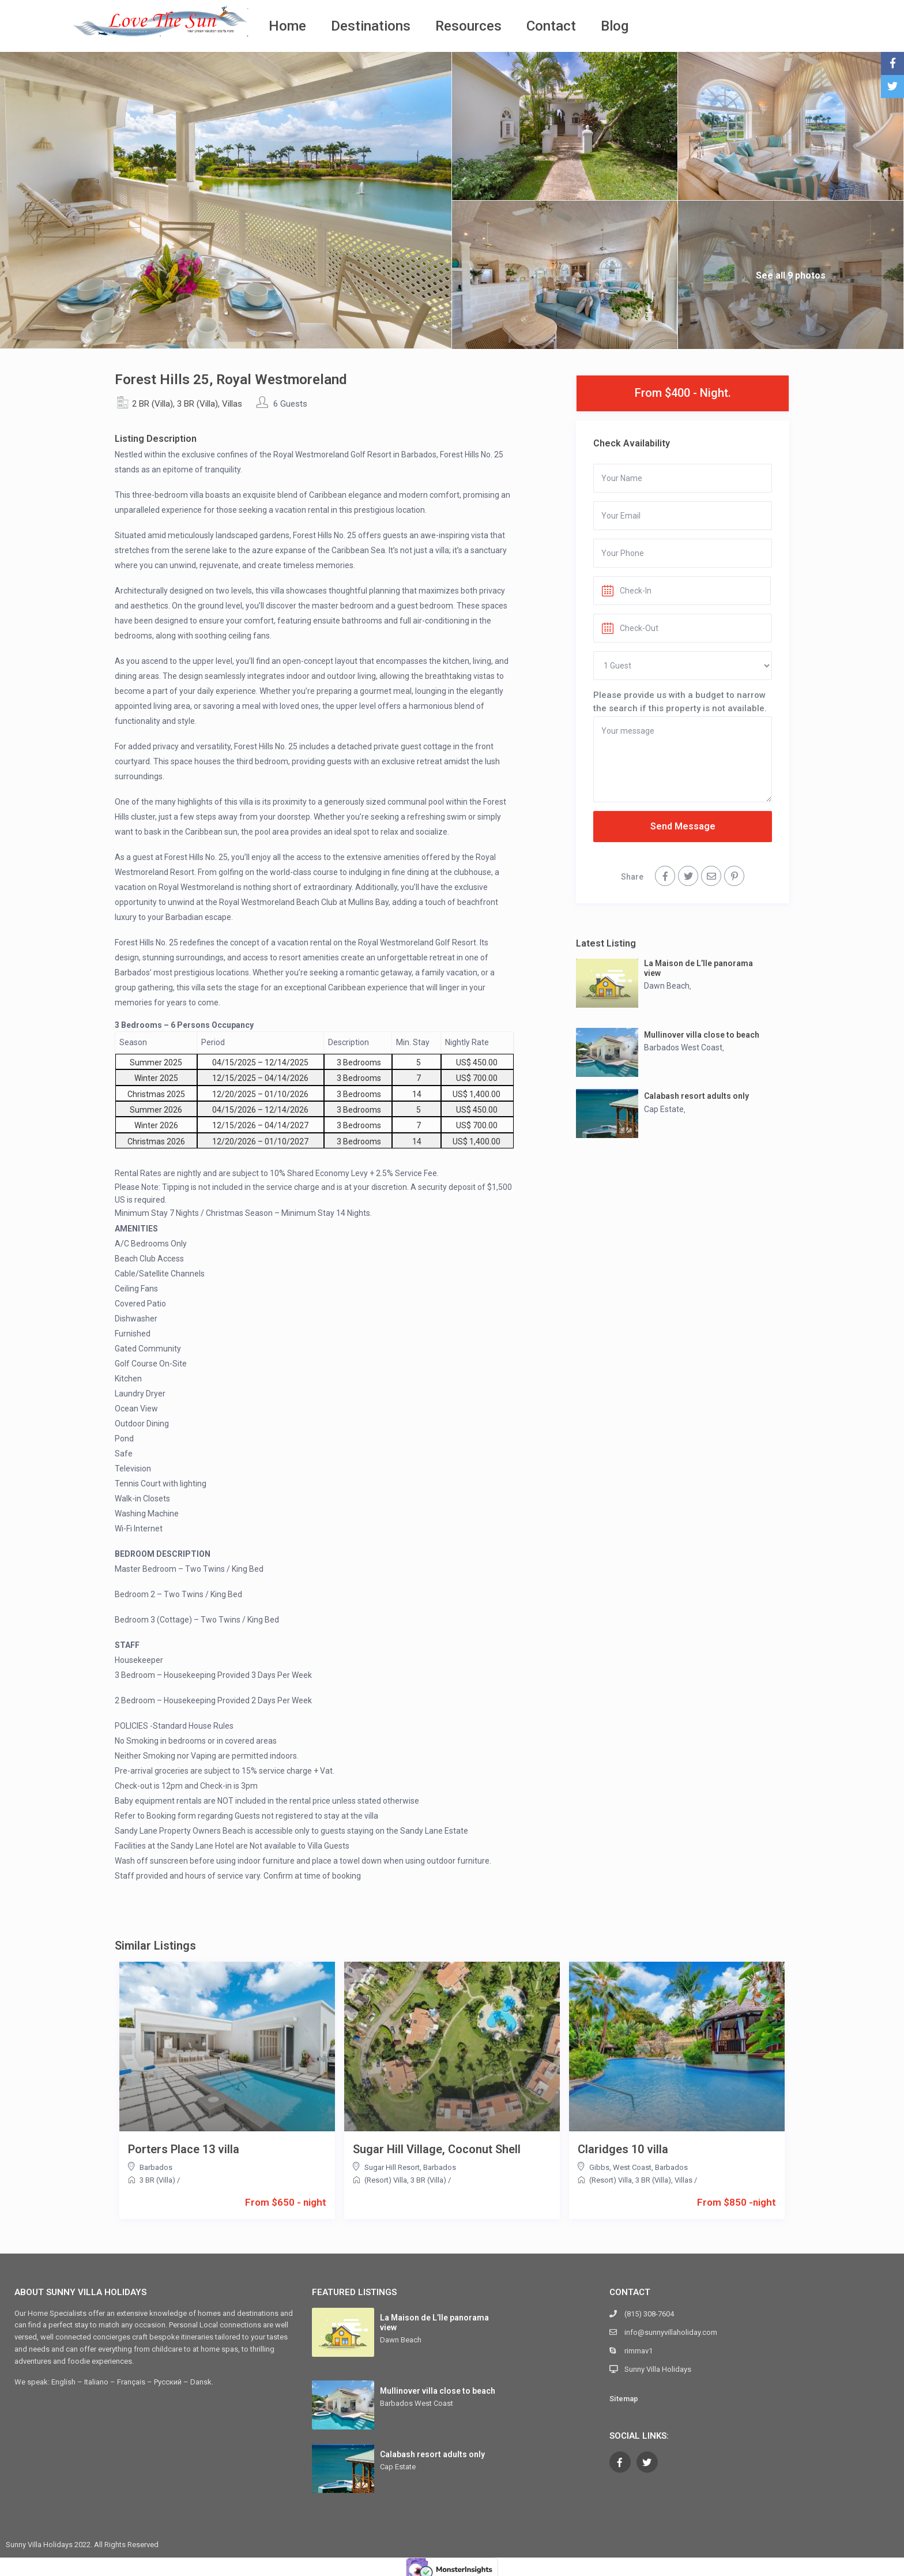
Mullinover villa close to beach (701, 1034)
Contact (551, 26)
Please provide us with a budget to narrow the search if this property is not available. (680, 701)
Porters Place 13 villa (183, 2149)
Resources (468, 26)
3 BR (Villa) (197, 404)
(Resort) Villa (385, 2180)
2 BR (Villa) (152, 404)
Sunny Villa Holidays (657, 2369)
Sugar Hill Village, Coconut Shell (437, 2149)
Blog (614, 26)
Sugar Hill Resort (392, 2167)
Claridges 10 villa (623, 2149)
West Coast (632, 2167)
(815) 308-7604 (649, 2314)
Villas (232, 404)
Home (287, 26)
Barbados (156, 2167)
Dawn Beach (667, 985)
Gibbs (599, 2167)
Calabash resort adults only (696, 1096)
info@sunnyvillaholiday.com (670, 2332)
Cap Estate (664, 1109)
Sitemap (623, 2398)
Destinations (370, 26)
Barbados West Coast (683, 1047)
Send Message (682, 826)
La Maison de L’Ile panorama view (698, 968)
